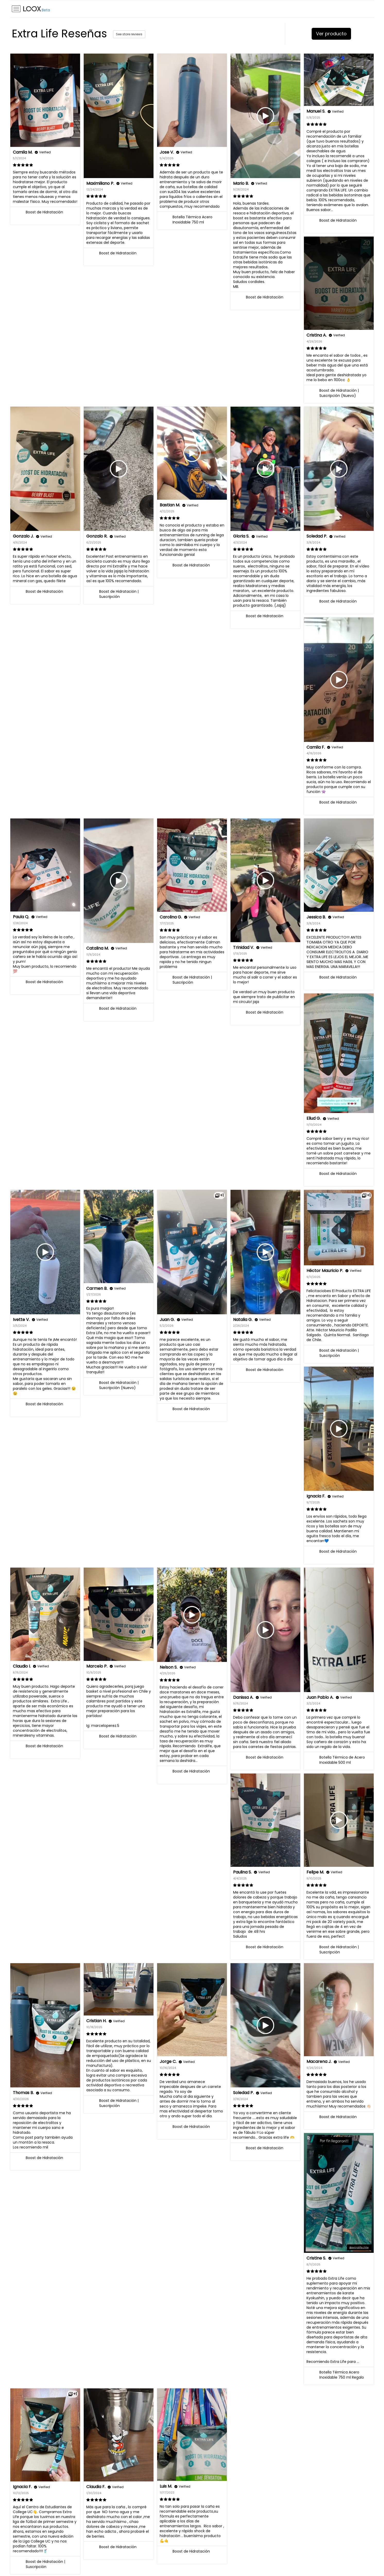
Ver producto (331, 33)
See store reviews (129, 34)
